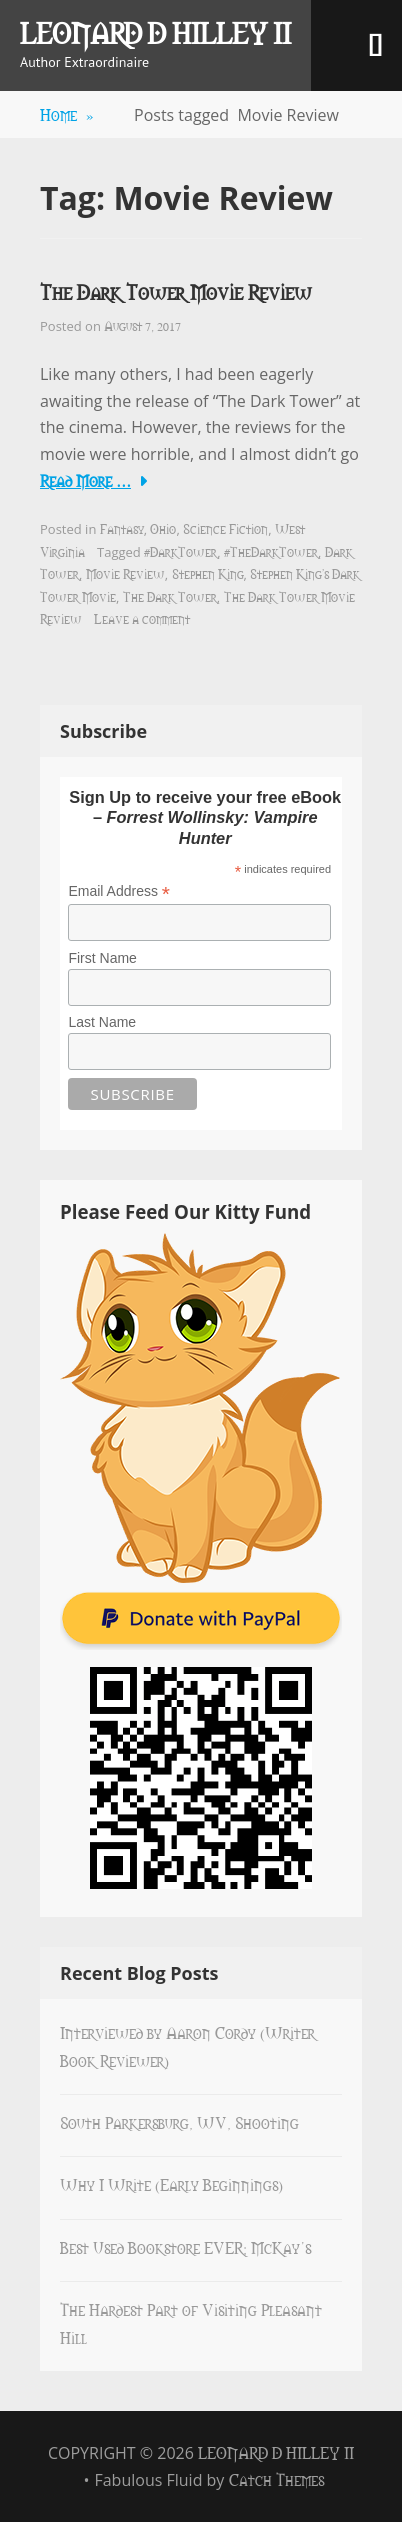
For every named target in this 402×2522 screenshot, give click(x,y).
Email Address (119, 891)
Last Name (102, 1022)
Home (67, 114)
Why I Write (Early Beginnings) (171, 2184)
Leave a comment (142, 618)
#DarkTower (180, 551)
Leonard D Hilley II (155, 32)
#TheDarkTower (271, 551)
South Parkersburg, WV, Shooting (179, 2122)
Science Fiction (225, 528)
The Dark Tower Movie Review (176, 291)
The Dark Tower (170, 596)
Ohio (163, 528)
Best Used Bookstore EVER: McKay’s (185, 2247)
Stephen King (208, 573)
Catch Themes (276, 2479)
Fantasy (122, 528)
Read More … (85, 480)
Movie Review (125, 573)
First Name (102, 958)
